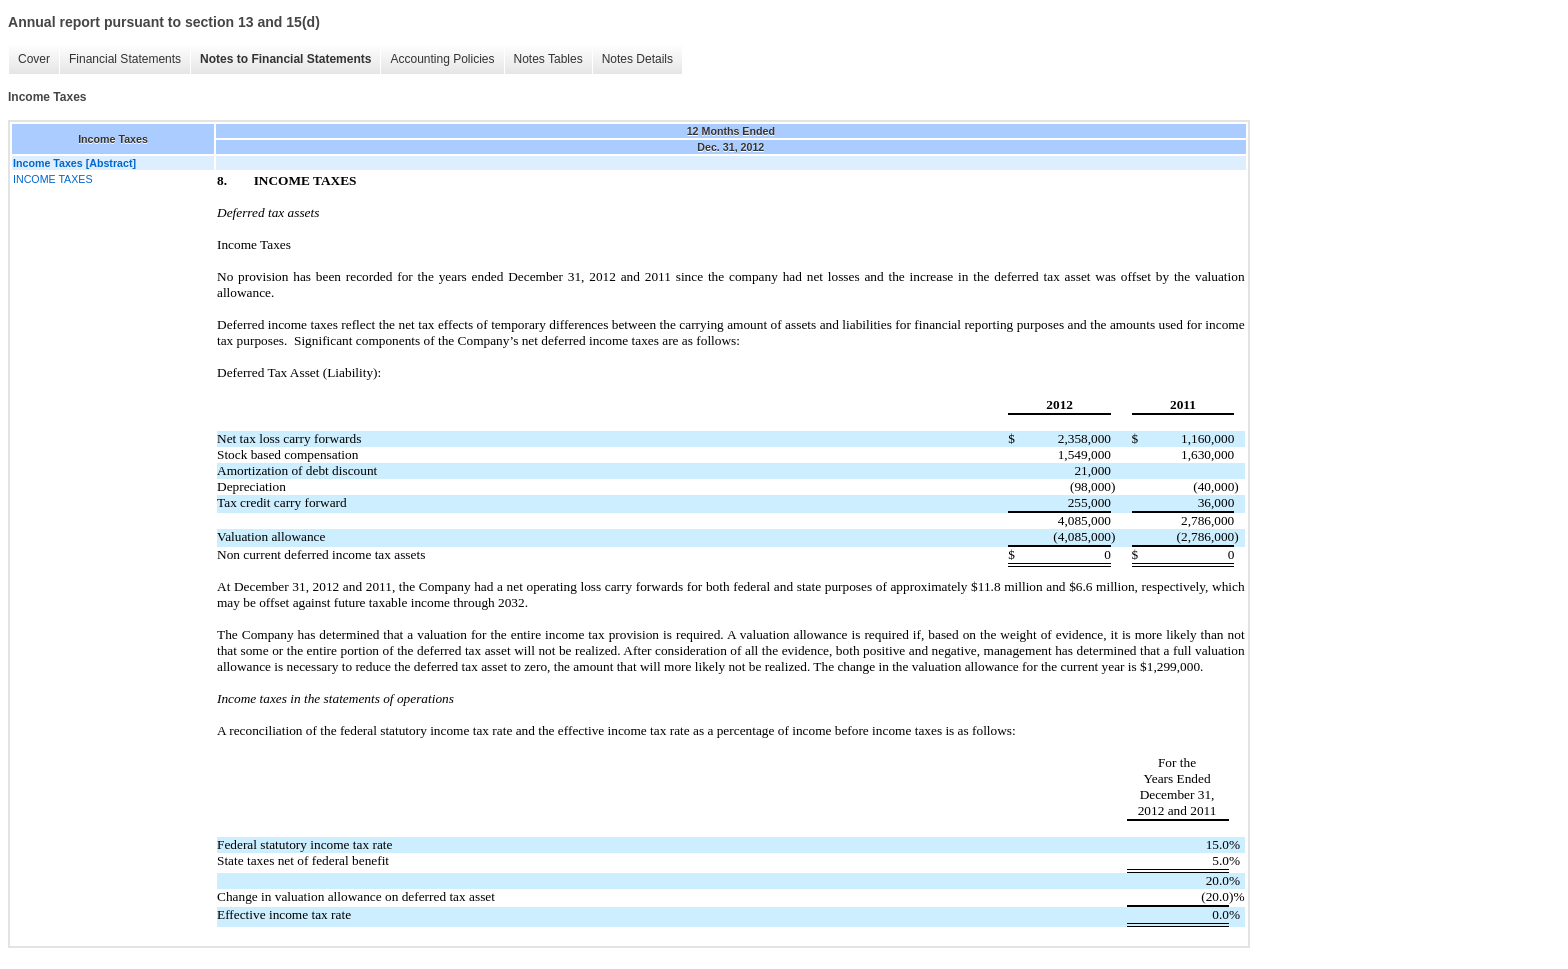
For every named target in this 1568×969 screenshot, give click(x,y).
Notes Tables (548, 59)
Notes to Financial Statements (285, 59)
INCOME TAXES (53, 179)
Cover (34, 59)
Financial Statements (125, 59)
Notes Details (637, 59)
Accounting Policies (442, 59)
